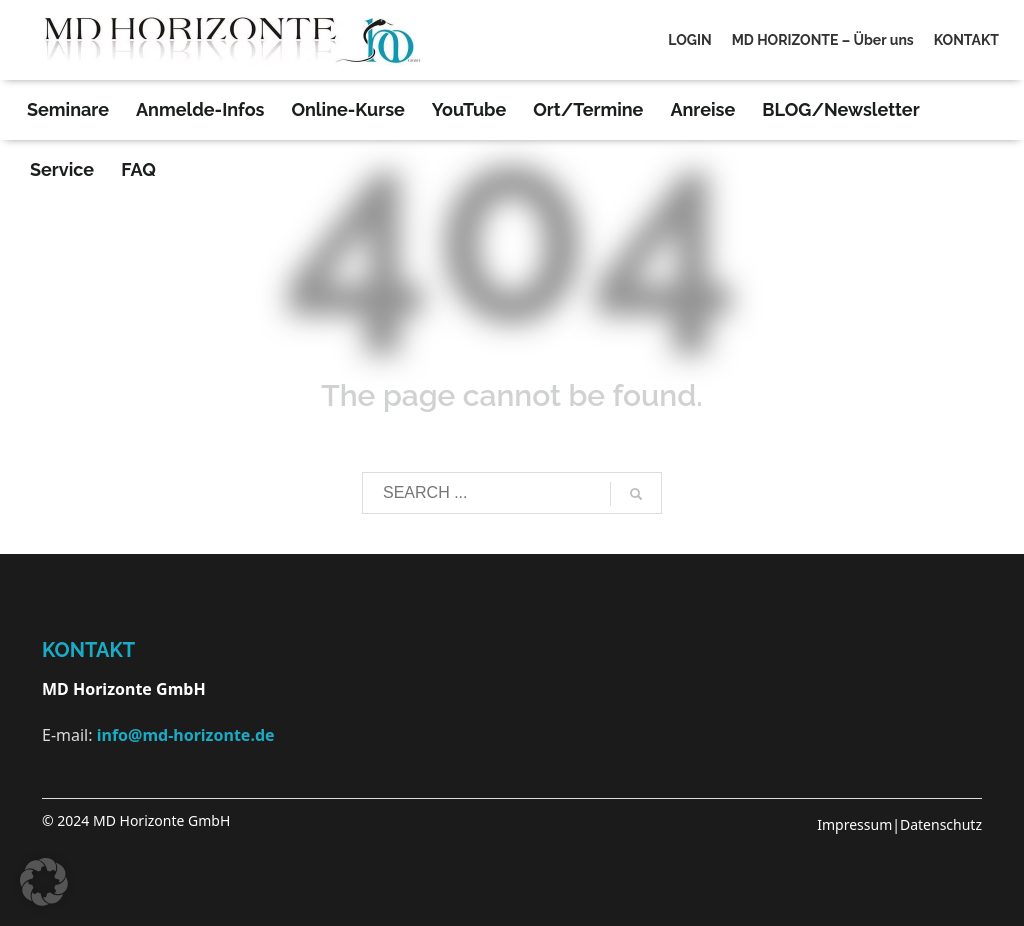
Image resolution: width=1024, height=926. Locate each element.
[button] (44, 882)
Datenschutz (941, 824)
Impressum (854, 824)
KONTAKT (966, 40)
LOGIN (689, 40)
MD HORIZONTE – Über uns (823, 40)
